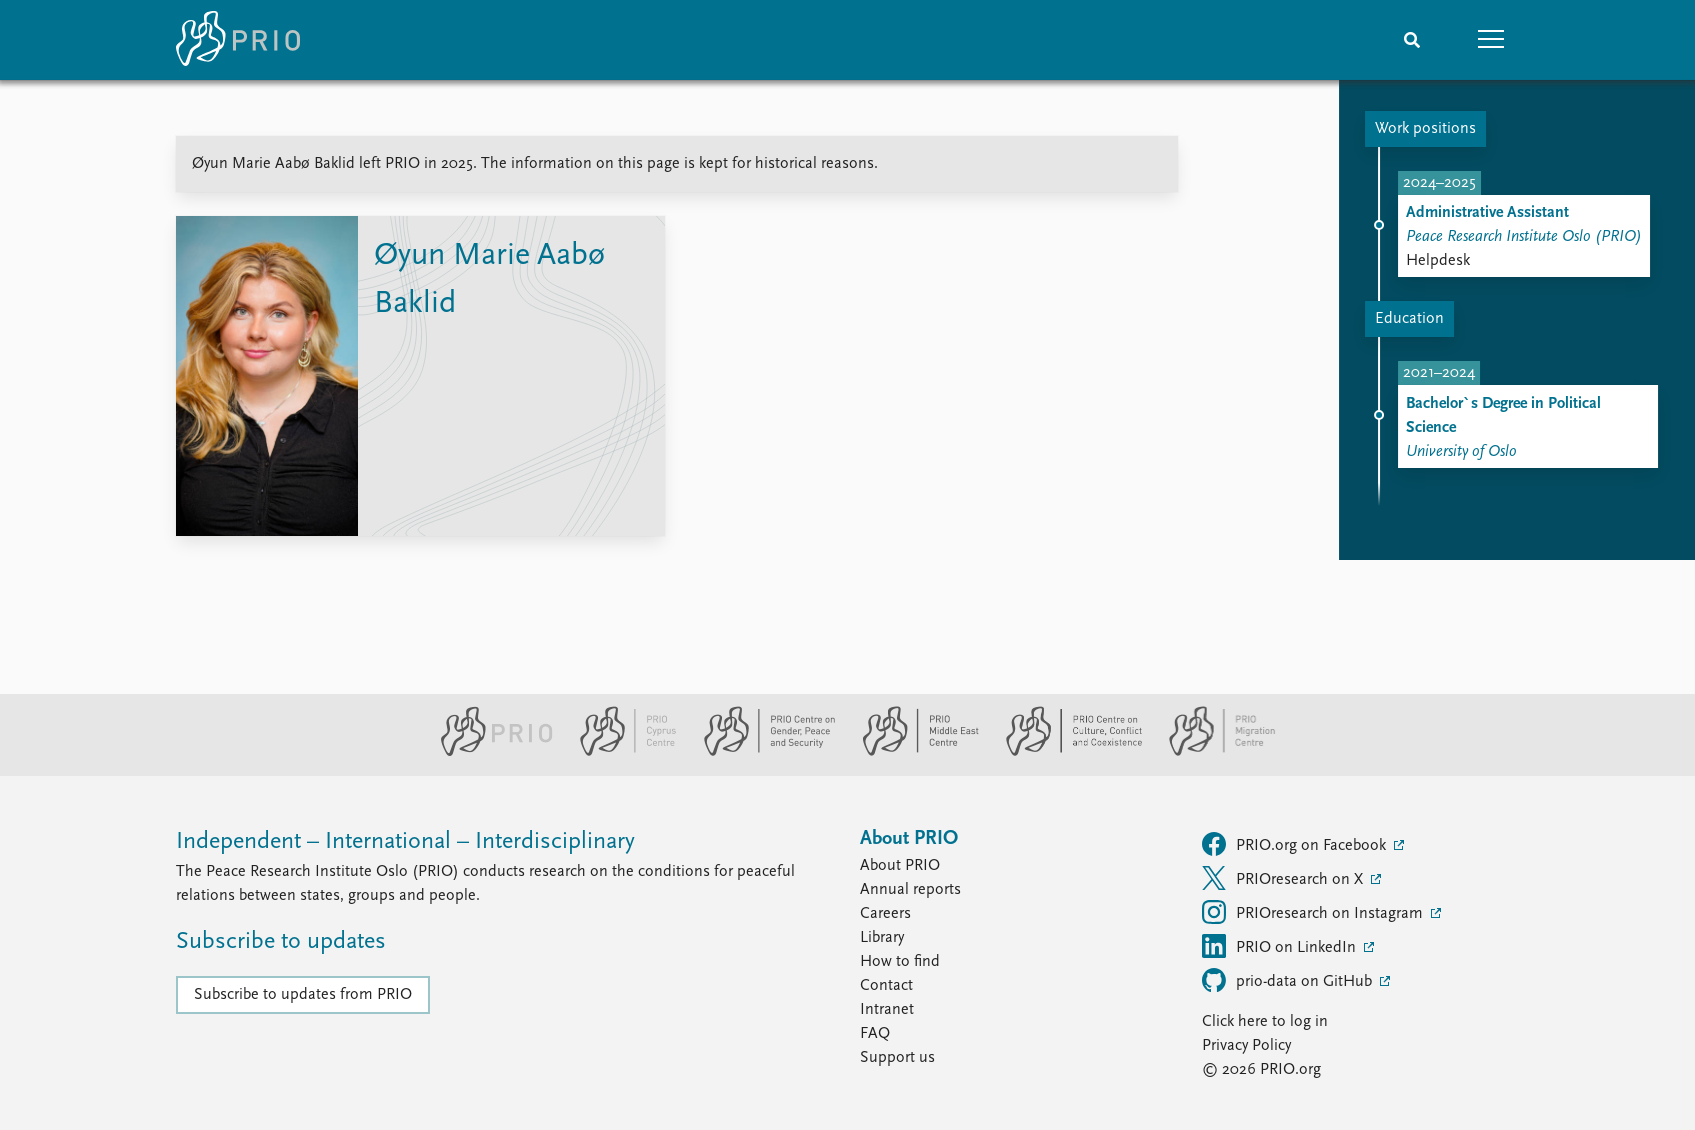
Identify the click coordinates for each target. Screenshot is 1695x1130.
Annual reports (910, 890)
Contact (886, 986)
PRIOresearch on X (1284, 878)
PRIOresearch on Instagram (1314, 912)
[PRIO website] (488, 752)
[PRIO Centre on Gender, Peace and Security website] (761, 752)
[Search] (1412, 40)
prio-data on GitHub (1289, 980)
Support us (897, 1058)
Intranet (887, 1010)
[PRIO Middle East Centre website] (912, 752)
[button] (1492, 40)
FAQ (875, 1034)
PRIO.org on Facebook (1296, 844)
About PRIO (900, 866)
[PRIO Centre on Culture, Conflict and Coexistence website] (1065, 752)
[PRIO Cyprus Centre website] (620, 752)
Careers (885, 914)
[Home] (238, 40)
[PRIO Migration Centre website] (1212, 752)
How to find (900, 962)
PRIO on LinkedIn (1281, 946)
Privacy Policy (1246, 1046)
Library (882, 938)
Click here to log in (1265, 1022)
